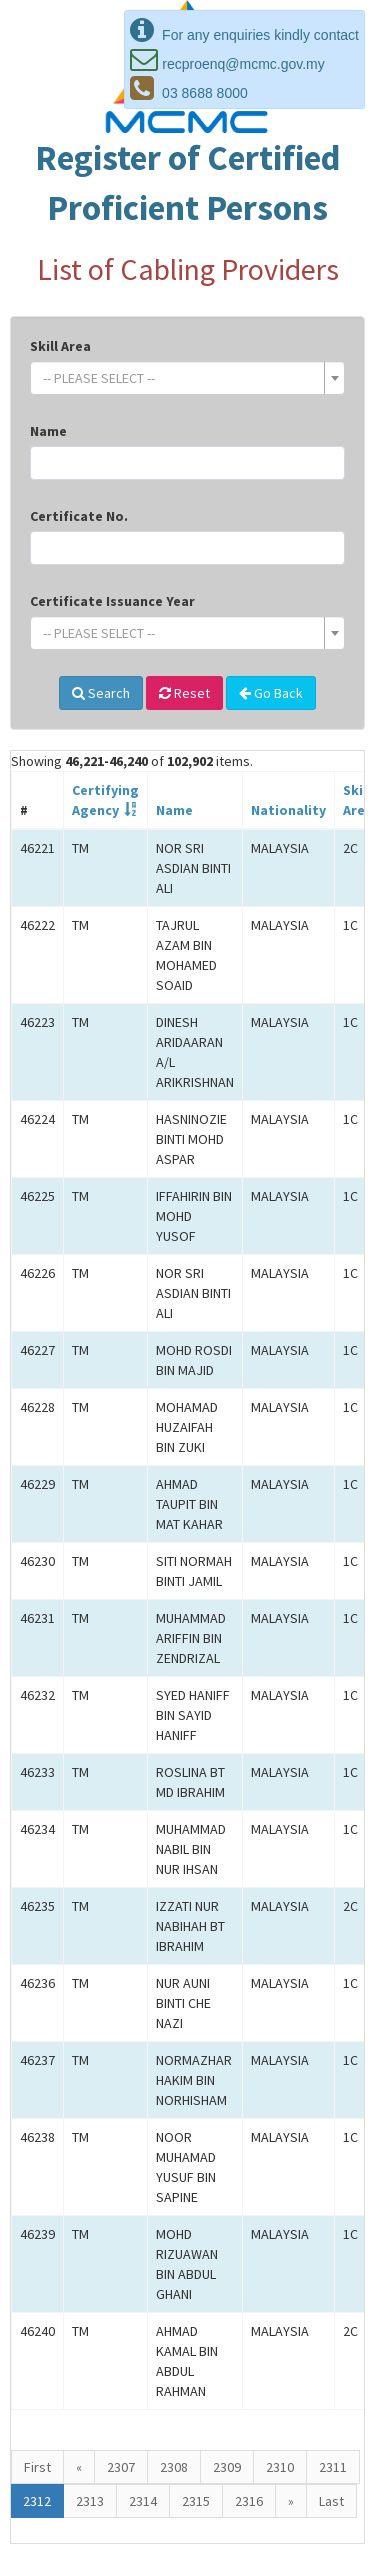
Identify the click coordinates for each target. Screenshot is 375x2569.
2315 (196, 2501)
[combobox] (187, 378)
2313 (90, 2501)
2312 (37, 2501)
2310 (280, 2467)
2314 (143, 2501)
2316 (249, 2501)
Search (101, 693)
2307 (121, 2467)
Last (331, 2501)
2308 (174, 2467)
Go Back (271, 693)
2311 (333, 2467)
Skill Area (60, 346)
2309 (227, 2467)
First (37, 2467)
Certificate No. (79, 516)
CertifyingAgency (105, 800)
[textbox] (181, 378)
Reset (184, 693)
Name (48, 431)
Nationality (288, 810)
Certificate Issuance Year (112, 601)
